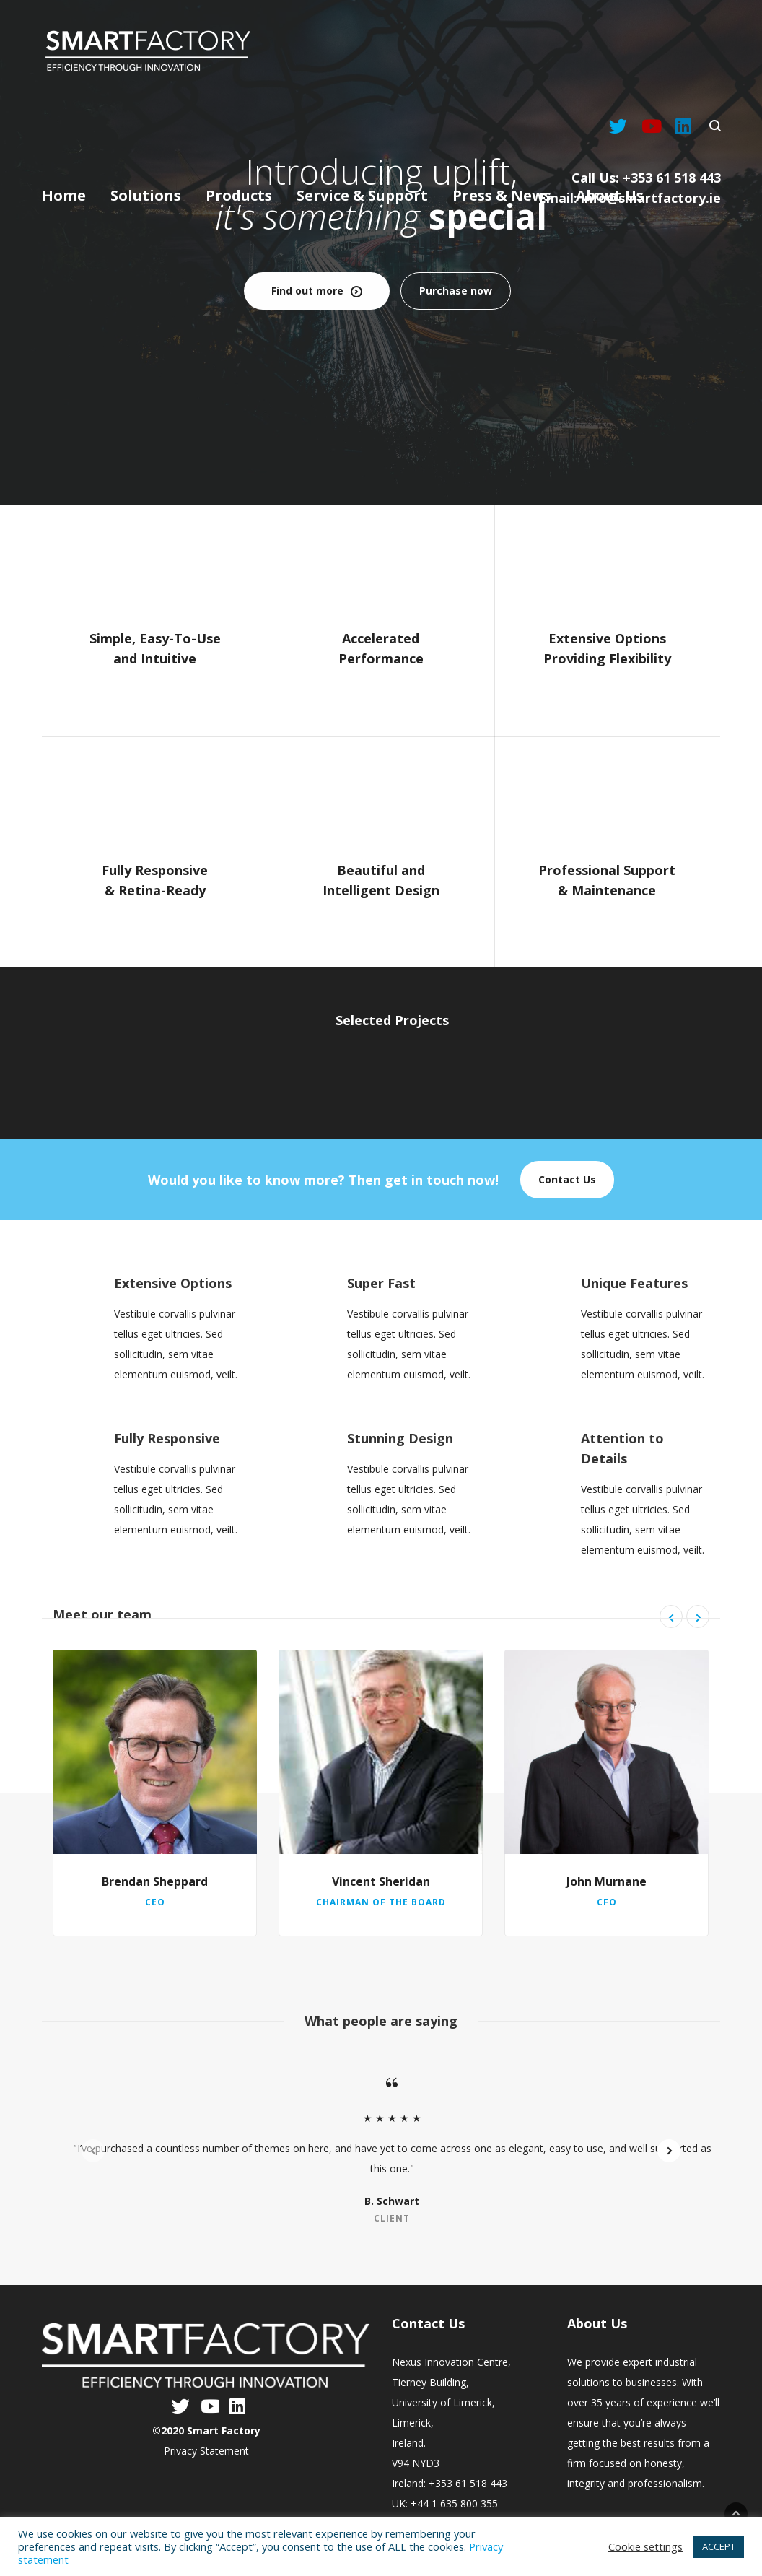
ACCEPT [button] (718, 2546)
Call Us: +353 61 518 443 (646, 177)
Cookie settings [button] (645, 2546)
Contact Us (567, 1179)
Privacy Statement (206, 2451)
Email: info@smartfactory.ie (629, 197)
